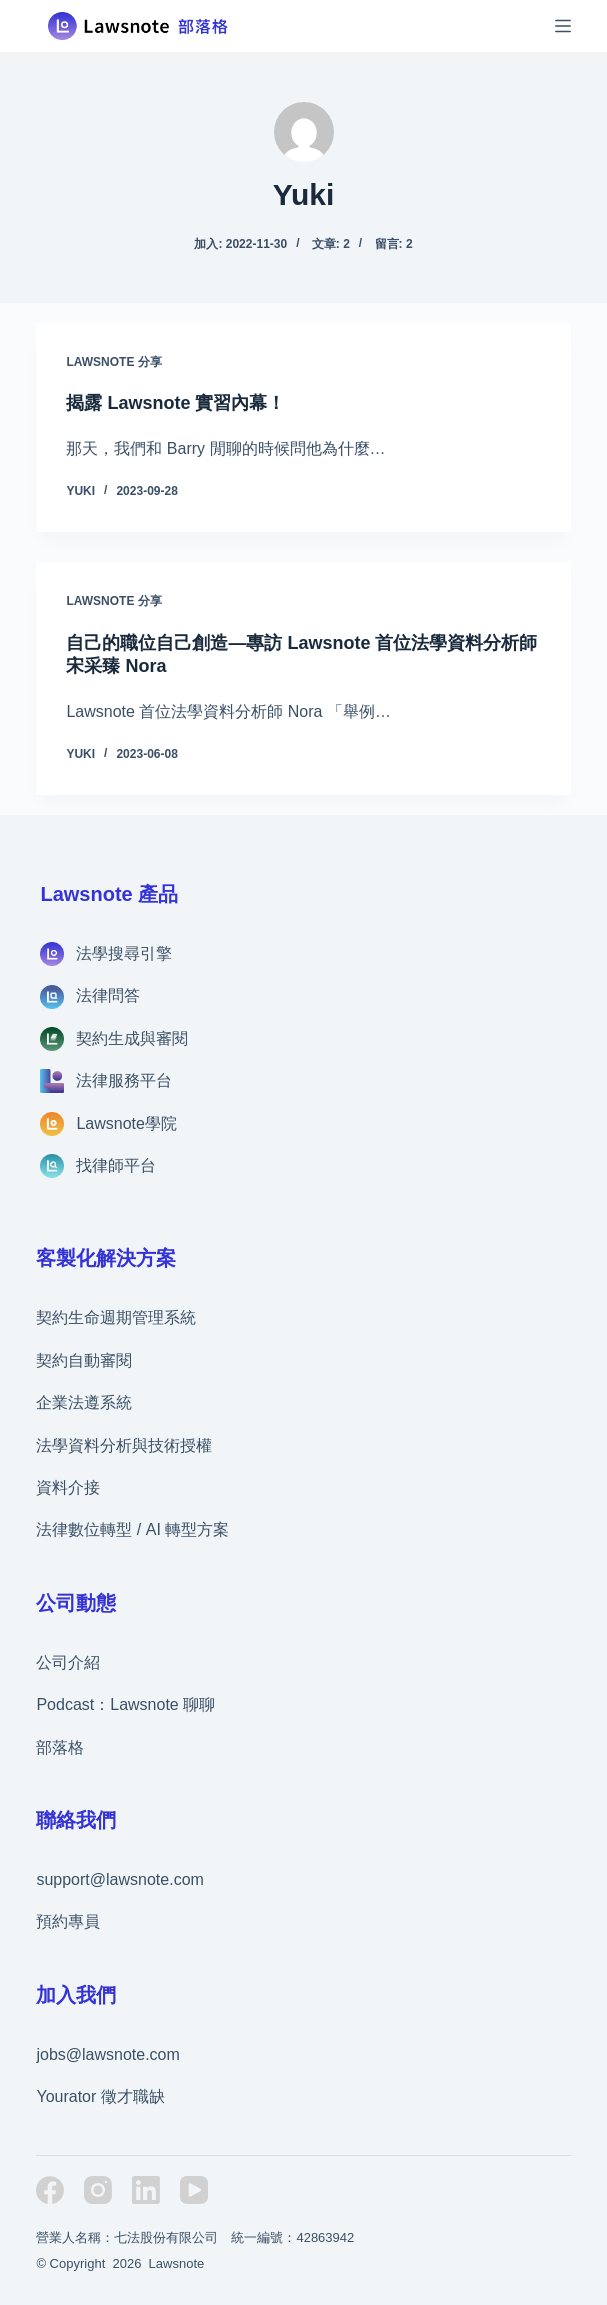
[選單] (563, 26)
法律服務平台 (124, 1080)
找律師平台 (116, 1165)
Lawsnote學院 (126, 1123)
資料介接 (68, 1487)
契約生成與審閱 (132, 1038)
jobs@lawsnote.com (107, 2054)
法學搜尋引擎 (124, 953)
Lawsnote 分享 (113, 362)
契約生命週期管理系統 (116, 1317)
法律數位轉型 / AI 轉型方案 (132, 1529)
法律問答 (108, 995)
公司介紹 (68, 1662)
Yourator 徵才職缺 (100, 2096)
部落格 (60, 1747)
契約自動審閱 (84, 1360)
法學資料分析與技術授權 (124, 1445)
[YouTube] (194, 2190)
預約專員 (68, 1921)
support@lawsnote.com (119, 1879)
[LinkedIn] (146, 2190)
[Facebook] (50, 2190)
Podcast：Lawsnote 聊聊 (125, 1704)
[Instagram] (98, 2190)
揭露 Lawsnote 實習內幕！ (175, 403)
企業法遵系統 (84, 1402)
